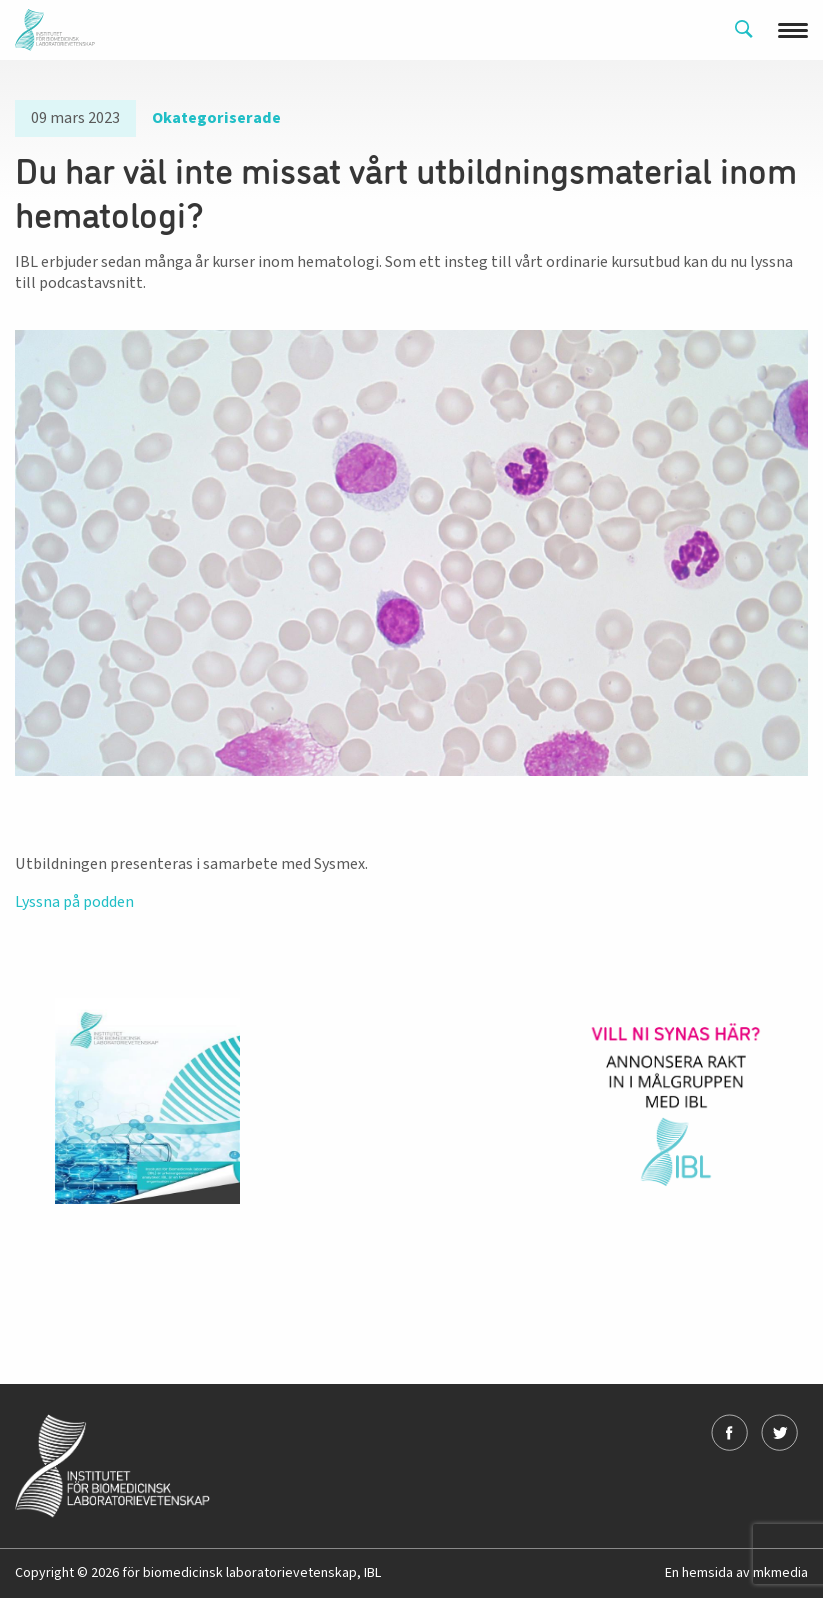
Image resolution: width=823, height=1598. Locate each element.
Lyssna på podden (74, 902)
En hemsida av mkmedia (736, 1573)
